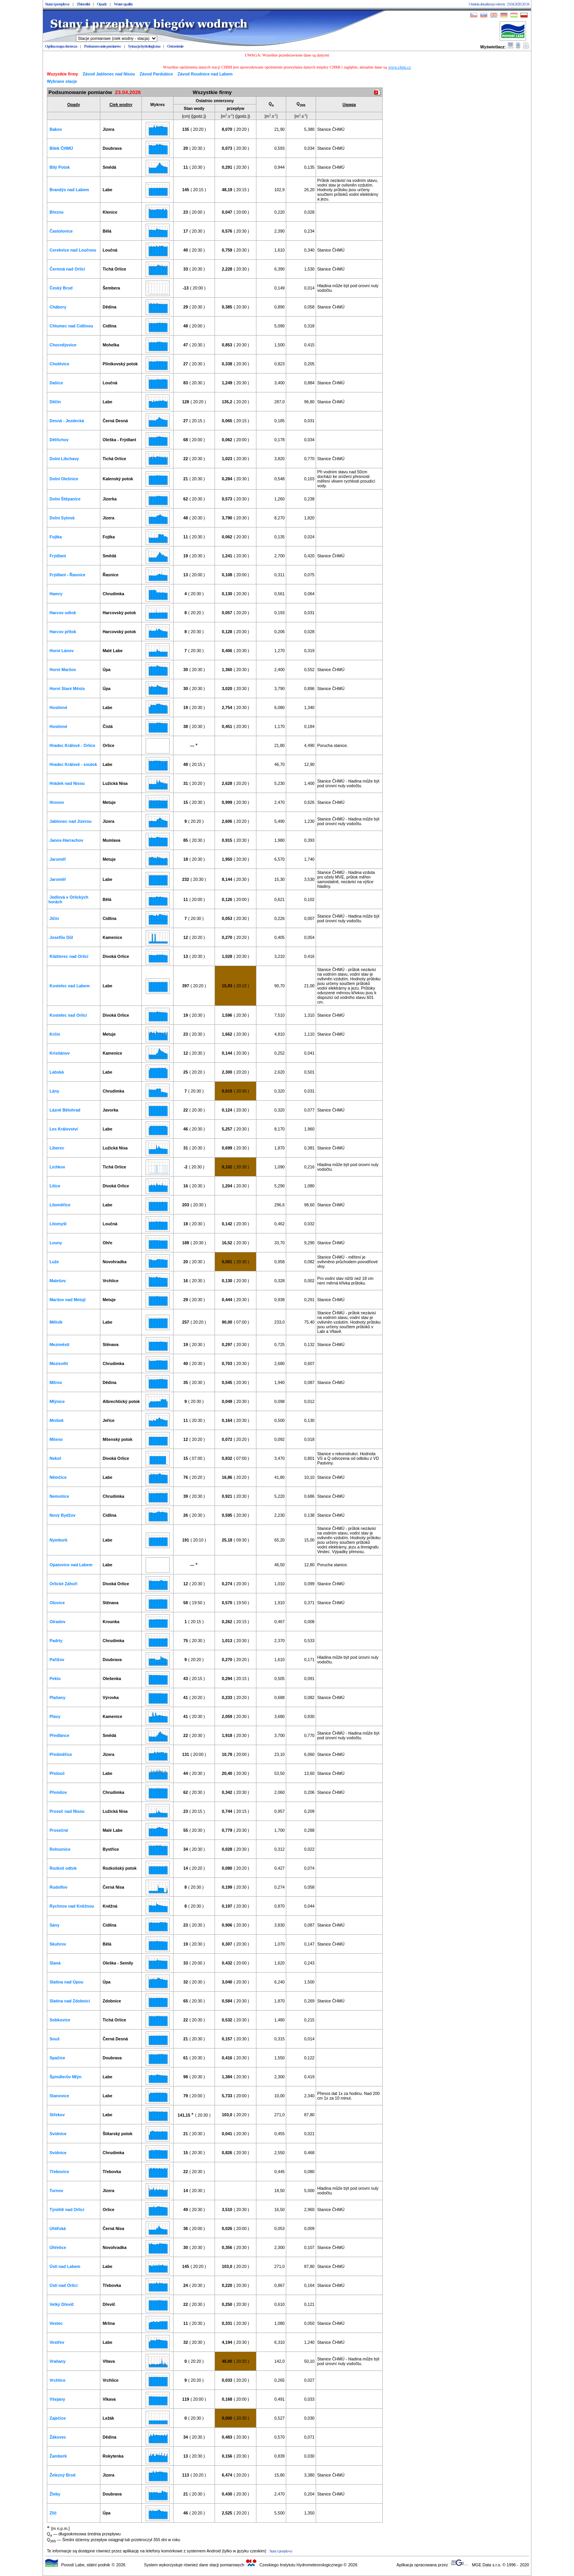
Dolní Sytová (62, 518)
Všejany (57, 2399)
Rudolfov (58, 1887)
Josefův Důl (61, 937)
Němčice (58, 1477)
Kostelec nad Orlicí (68, 1015)
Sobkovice (60, 2020)
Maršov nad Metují (68, 1299)
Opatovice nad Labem (71, 1564)
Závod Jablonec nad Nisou (109, 74)
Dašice (56, 382)
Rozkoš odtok (63, 1868)
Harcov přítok (63, 631)
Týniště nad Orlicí (67, 2209)
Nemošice (59, 1496)
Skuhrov (58, 1944)
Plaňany (57, 1697)
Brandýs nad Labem (69, 189)
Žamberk (58, 2456)
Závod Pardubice (156, 74)
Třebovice (59, 2171)
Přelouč (57, 1773)
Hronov (57, 802)
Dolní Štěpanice (65, 499)
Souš (55, 2038)
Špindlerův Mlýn (65, 2076)
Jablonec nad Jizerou (70, 821)
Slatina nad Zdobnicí (70, 2001)
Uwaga (349, 104)
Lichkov (57, 1167)
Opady (102, 4)
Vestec (56, 2323)
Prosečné (59, 1830)
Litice (55, 1186)
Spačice (57, 2057)
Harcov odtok (63, 612)
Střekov (57, 2114)
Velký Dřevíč (62, 2304)
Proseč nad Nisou (67, 1811)
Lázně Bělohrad (65, 1110)
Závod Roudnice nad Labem (204, 74)
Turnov (56, 2190)
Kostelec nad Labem (70, 985)
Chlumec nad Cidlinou (71, 326)
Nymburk (58, 1540)
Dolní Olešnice (64, 478)
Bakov (56, 129)
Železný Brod (63, 2475)
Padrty (56, 1640)
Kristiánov (60, 1053)
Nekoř (55, 1458)
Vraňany (57, 2361)
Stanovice (59, 2095)
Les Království (64, 1129)
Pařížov (57, 1659)
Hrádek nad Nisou (67, 783)
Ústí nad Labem (65, 2266)
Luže (54, 1261)
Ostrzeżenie (175, 46)
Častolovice (61, 231)
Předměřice (61, 1754)
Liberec (57, 1148)
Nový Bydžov (63, 1515)
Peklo (55, 1678)
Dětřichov (59, 439)
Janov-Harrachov (66, 840)
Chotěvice (59, 363)
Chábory (58, 307)
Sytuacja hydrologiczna (144, 46)
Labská (57, 1072)
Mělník (56, 1322)
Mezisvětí (59, 1363)
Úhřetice (58, 2247)
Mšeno (56, 1439)
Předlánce (59, 1735)
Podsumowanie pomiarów (102, 46)
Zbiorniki (83, 4)
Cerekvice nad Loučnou (73, 250)
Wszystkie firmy (62, 74)
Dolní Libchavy (64, 458)
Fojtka (56, 536)
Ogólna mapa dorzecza (61, 46)
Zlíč (53, 2513)
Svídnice (58, 2133)
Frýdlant (58, 555)
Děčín (55, 401)
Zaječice (58, 2418)
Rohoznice (60, 1849)
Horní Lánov (62, 650)
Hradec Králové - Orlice (72, 745)
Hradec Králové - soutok (73, 764)
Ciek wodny (120, 104)
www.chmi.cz (399, 67)
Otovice (57, 1602)
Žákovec (58, 2437)
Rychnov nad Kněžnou (72, 1906)
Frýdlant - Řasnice (67, 574)
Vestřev (57, 2342)
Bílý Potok (60, 167)
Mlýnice (57, 1401)
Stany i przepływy (57, 4)
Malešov (58, 1280)
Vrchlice (57, 2380)
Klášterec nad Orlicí (69, 956)
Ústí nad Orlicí (63, 2285)
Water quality (123, 4)
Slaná (55, 1963)
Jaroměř (58, 859)
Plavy (55, 1716)
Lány (54, 1091)
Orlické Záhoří (63, 1583)
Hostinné (58, 707)
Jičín (54, 918)
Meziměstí (59, 1344)
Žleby (55, 2494)
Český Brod (61, 288)
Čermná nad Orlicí (67, 269)
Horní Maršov (63, 669)
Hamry (56, 593)
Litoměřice (60, 1204)
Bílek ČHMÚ (61, 148)
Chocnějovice (63, 345)
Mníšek (57, 1420)
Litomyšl (58, 1223)
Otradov (57, 1621)
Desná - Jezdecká (67, 420)
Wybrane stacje (62, 81)
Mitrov (56, 1382)
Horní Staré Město (67, 688)
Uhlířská (58, 2228)
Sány (54, 1925)
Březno (57, 212)
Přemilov (58, 1792)
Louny (56, 1242)
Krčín (55, 1034)
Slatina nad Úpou (66, 1982)
